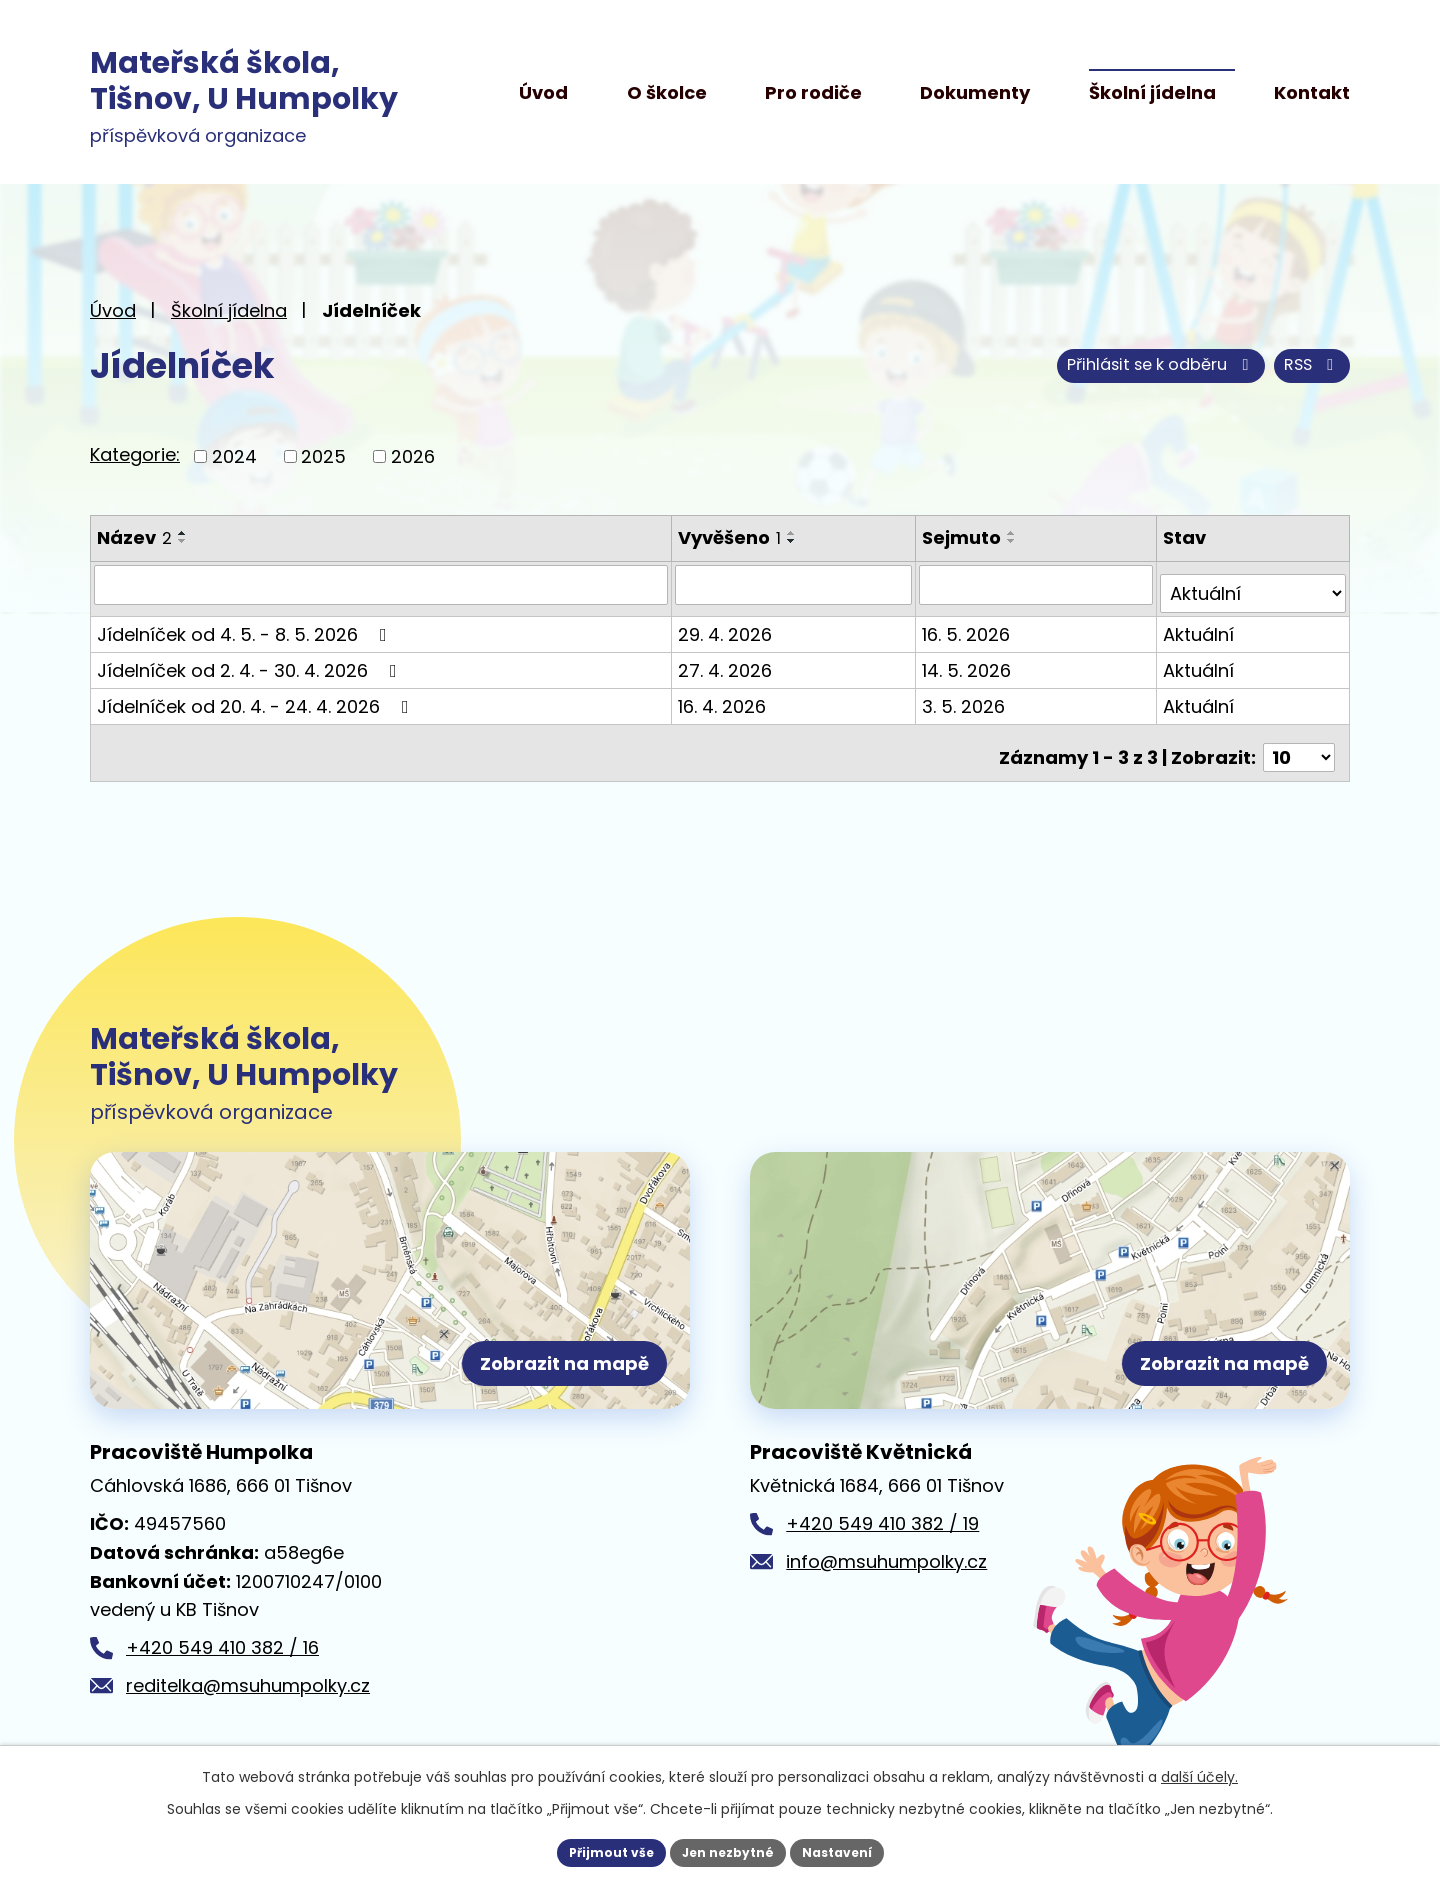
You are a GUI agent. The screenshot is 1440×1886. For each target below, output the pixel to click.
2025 (323, 456)
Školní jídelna (1152, 92)
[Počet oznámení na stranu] (1299, 738)
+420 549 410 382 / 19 (882, 1523)
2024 (234, 456)
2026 (413, 456)
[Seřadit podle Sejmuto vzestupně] (1016, 533)
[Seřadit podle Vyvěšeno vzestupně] (794, 533)
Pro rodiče (813, 92)
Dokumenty (975, 92)
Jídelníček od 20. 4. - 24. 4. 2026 (257, 696)
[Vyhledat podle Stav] (1254, 584)
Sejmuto (965, 537)
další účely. (1199, 1772)
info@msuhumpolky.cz (886, 1561)
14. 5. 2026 (970, 660)
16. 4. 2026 (724, 696)
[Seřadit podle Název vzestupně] (183, 533)
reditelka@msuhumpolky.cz (248, 1685)
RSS (1053, 365)
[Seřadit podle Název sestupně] (183, 541)
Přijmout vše (595, 1850)
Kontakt (1312, 92)
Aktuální (1200, 624)
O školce (667, 92)
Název (134, 537)
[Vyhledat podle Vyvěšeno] (796, 584)
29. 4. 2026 (727, 624)
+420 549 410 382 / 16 (222, 1647)
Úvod (543, 92)
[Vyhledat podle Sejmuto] (1039, 584)
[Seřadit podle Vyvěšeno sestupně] (794, 541)
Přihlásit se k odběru (1228, 365)
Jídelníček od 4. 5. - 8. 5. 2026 (246, 624)
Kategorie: (135, 454)
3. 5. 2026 (967, 696)
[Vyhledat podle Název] (382, 584)
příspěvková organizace (244, 98)
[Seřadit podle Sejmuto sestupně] (1016, 541)
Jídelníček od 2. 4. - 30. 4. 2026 (251, 660)
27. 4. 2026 (727, 660)
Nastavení (852, 1850)
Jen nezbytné (727, 1850)
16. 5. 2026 (970, 624)
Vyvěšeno (731, 537)
